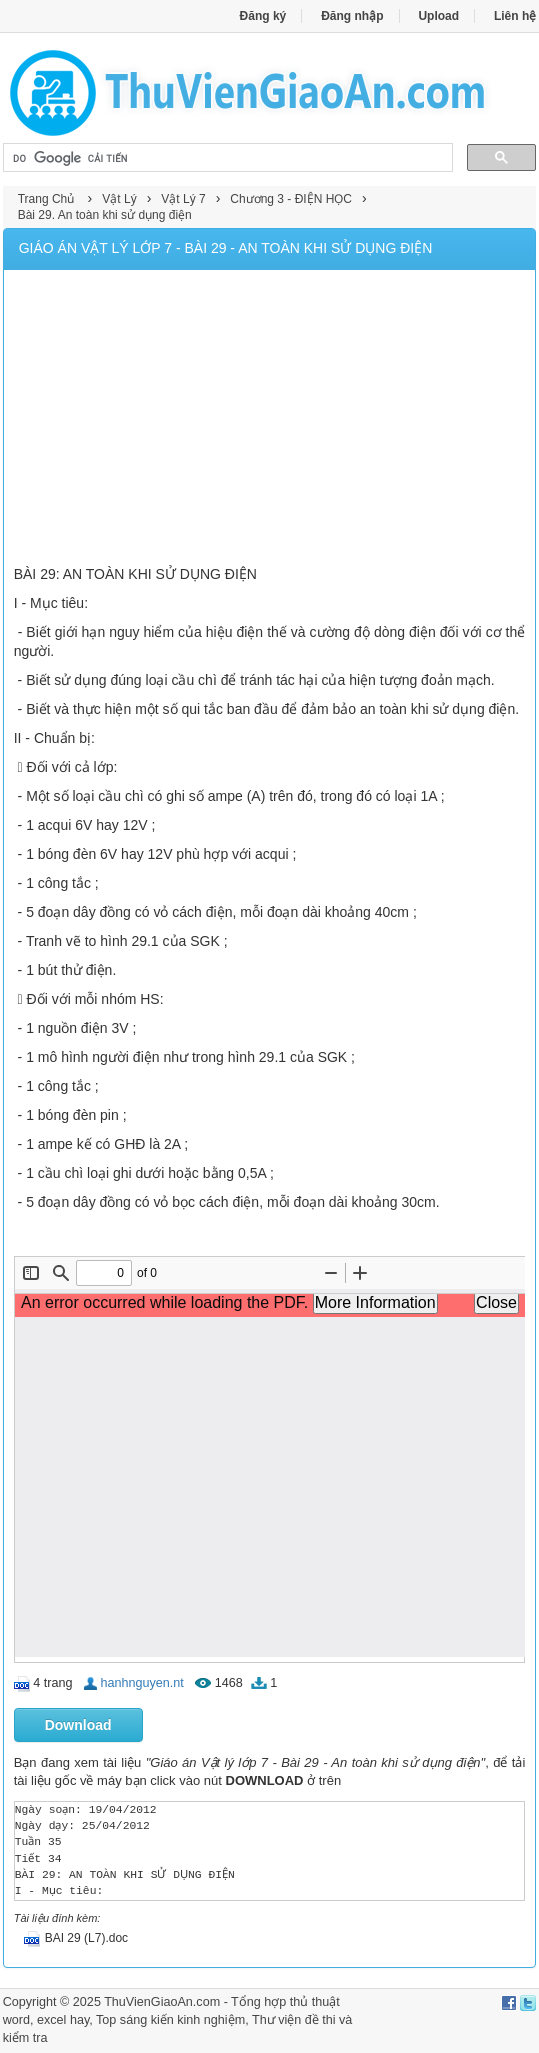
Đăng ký (263, 16)
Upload (438, 16)
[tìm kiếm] (226, 158)
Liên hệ (515, 16)
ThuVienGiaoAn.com (162, 2002)
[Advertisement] (270, 420)
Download (78, 1725)
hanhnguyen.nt (141, 1683)
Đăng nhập (352, 16)
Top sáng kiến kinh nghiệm (170, 2020)
